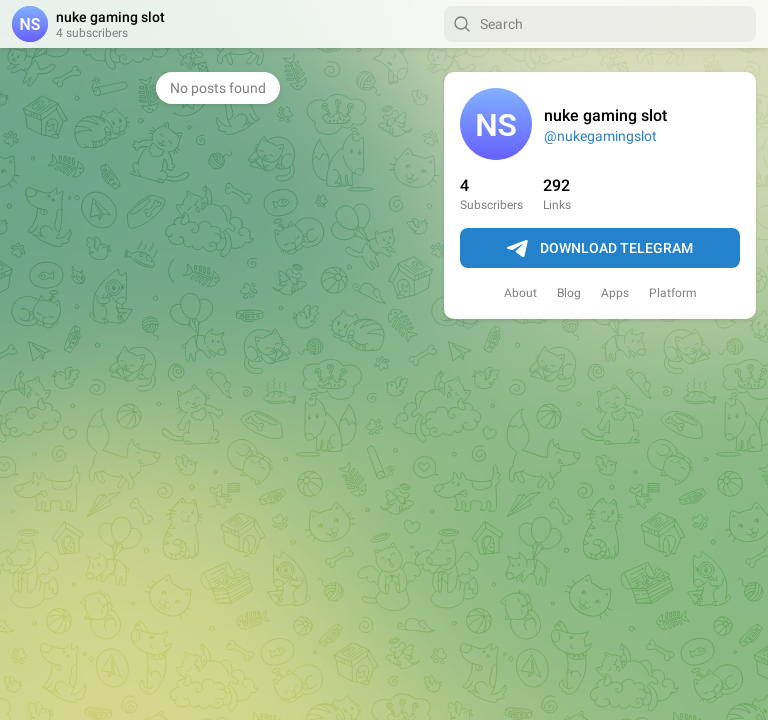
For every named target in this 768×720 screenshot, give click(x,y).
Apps (615, 293)
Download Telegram (600, 249)
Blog (569, 293)
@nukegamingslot (600, 136)
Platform (673, 293)
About (520, 293)
